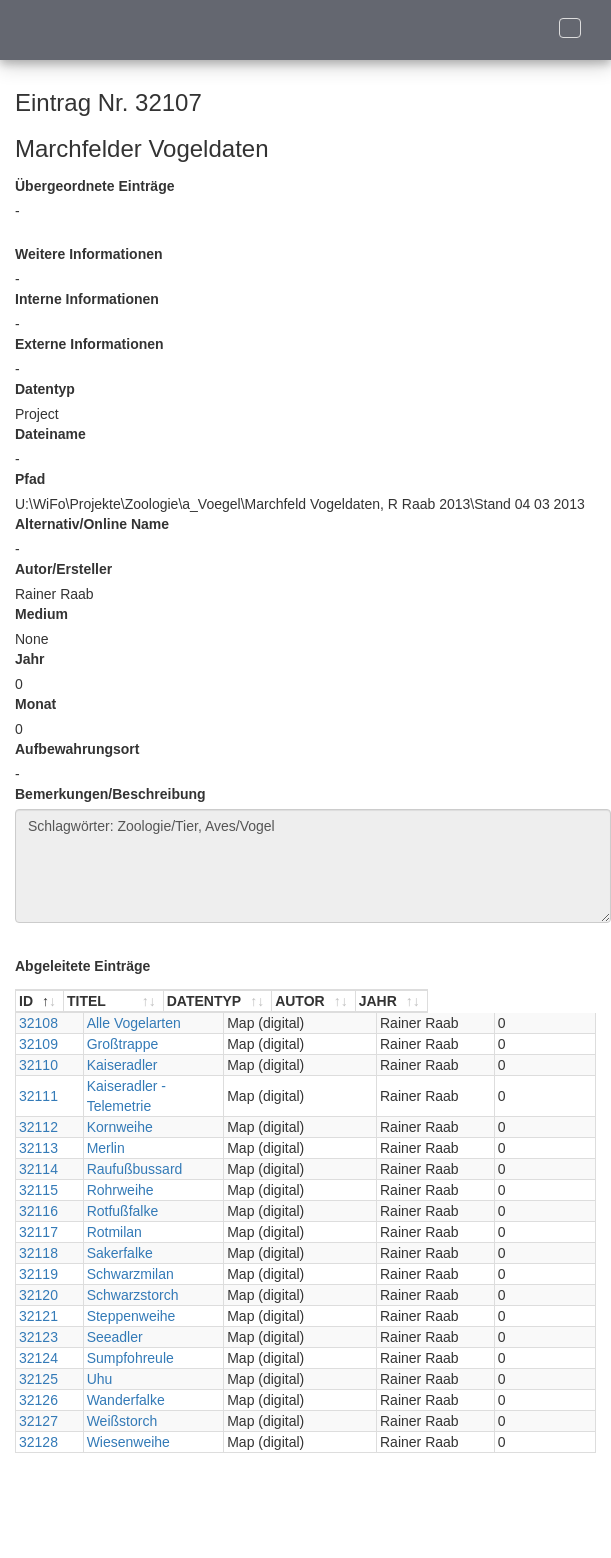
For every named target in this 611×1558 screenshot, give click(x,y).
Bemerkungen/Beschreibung (110, 794)
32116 (38, 1191)
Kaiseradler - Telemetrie (154, 1086)
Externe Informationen (89, 344)
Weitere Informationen (89, 254)
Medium (41, 614)
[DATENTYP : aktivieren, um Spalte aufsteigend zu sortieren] (333, 1001)
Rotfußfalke (116, 1191)
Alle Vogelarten (127, 1023)
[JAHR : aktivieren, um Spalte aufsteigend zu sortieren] (551, 1001)
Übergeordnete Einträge (94, 186)
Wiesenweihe (121, 1422)
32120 (38, 1275)
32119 (38, 1254)
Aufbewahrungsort (77, 749)
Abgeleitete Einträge (82, 966)
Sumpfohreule (123, 1338)
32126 (38, 1380)
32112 (38, 1107)
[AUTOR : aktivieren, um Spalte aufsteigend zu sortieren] (453, 1001)
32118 (38, 1233)
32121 (38, 1296)
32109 (38, 1044)
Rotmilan (107, 1212)
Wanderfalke (119, 1380)
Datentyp (45, 389)
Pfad (30, 479)
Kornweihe (113, 1107)
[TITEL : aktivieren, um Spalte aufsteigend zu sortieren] (171, 1001)
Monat (35, 704)
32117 (38, 1212)
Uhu (93, 1359)
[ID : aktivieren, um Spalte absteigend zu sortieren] (46, 1001)
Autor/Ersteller (63, 569)
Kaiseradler (115, 1065)
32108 (38, 1023)
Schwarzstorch (126, 1275)
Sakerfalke (113, 1233)
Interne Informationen (87, 299)
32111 (38, 1086)
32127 (38, 1401)
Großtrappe (116, 1044)
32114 (38, 1149)
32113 (38, 1128)
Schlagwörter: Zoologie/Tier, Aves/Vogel (313, 866)
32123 (38, 1317)
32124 (38, 1338)
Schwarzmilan (123, 1254)
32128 (38, 1422)
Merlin (99, 1128)
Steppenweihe (124, 1296)
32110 (38, 1065)
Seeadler (108, 1317)
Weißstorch (115, 1401)
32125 (38, 1359)
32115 (38, 1170)
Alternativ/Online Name (92, 524)
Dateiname (50, 434)
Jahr (30, 659)
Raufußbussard (128, 1149)
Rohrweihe (113, 1170)
